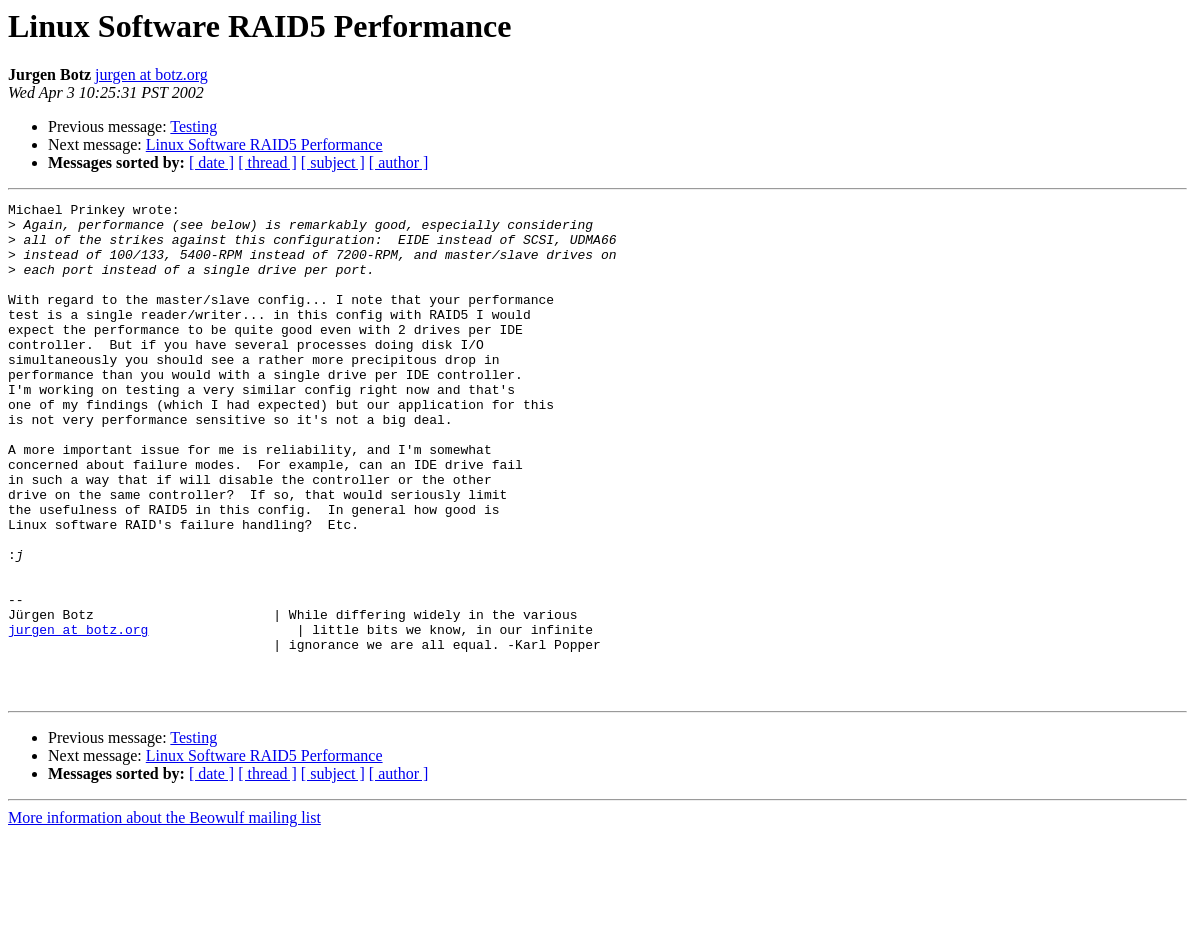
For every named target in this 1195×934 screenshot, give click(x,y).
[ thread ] (267, 162)
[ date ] (211, 162)
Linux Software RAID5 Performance (264, 144)
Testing (193, 126)
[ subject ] (333, 162)
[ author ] (399, 162)
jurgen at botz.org (151, 74)
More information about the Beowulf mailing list (164, 916)
